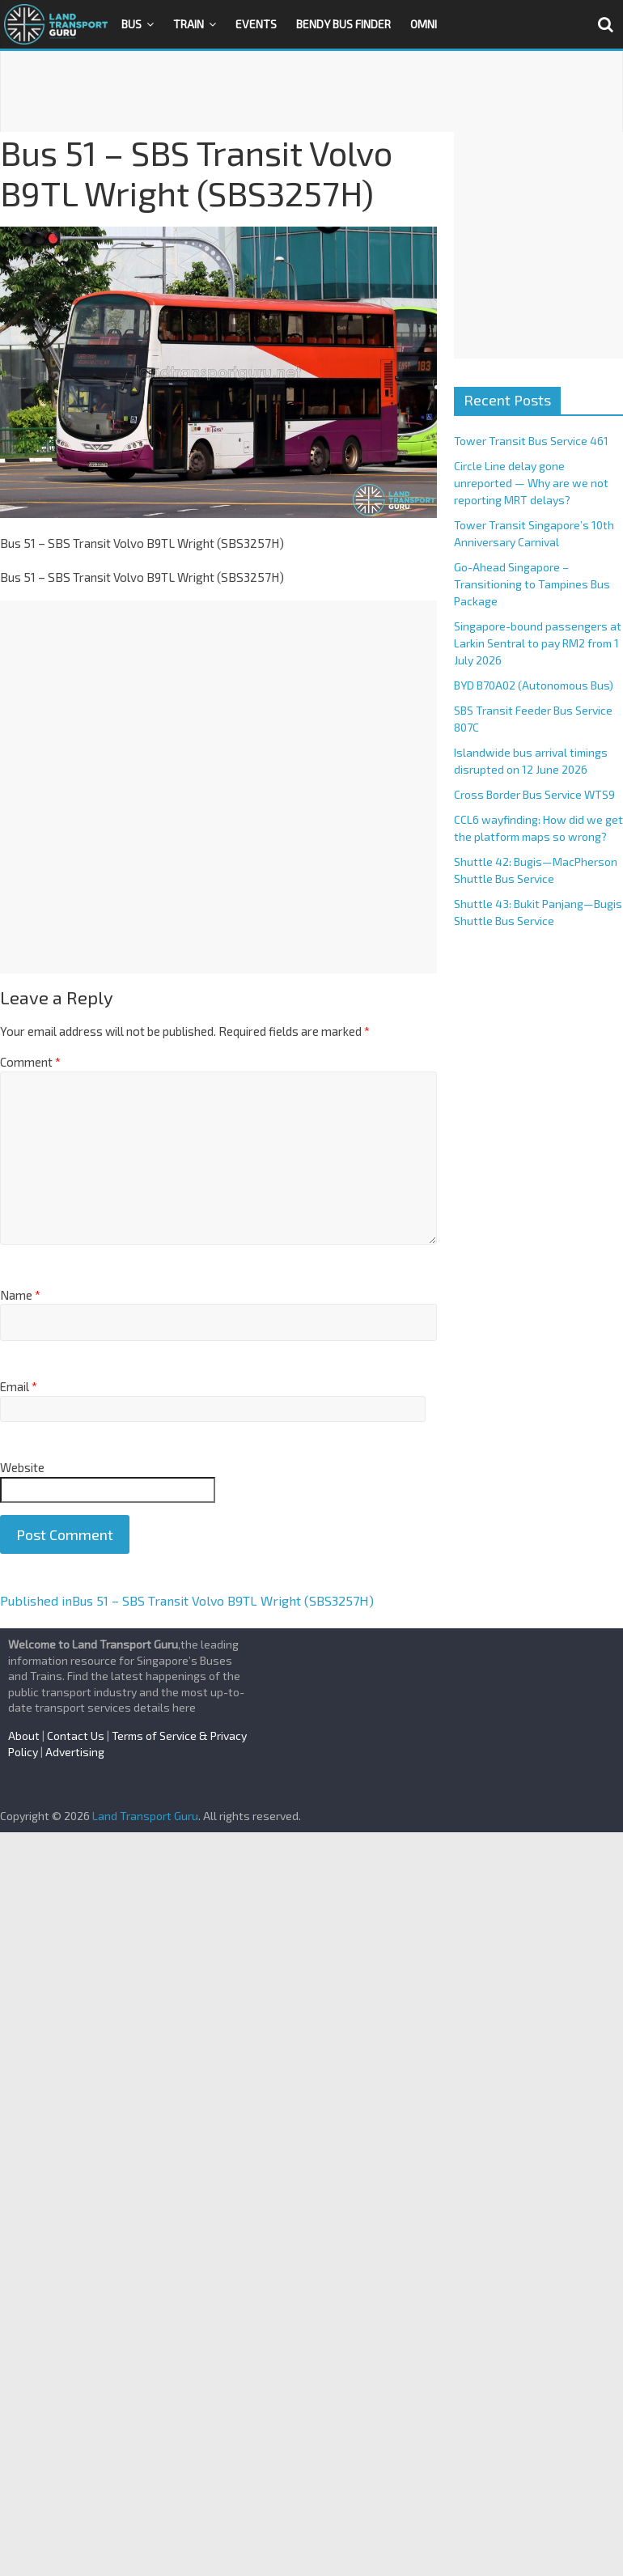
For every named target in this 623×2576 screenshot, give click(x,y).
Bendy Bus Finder (343, 24)
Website (22, 1467)
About (24, 1735)
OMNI (423, 24)
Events (256, 24)
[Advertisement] (311, 91)
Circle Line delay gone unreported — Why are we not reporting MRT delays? (531, 483)
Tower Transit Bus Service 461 (531, 441)
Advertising (74, 1752)
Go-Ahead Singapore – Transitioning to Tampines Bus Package (532, 584)
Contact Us (75, 1735)
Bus (131, 24)
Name (20, 1295)
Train (188, 24)
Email (18, 1386)
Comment (30, 1062)
